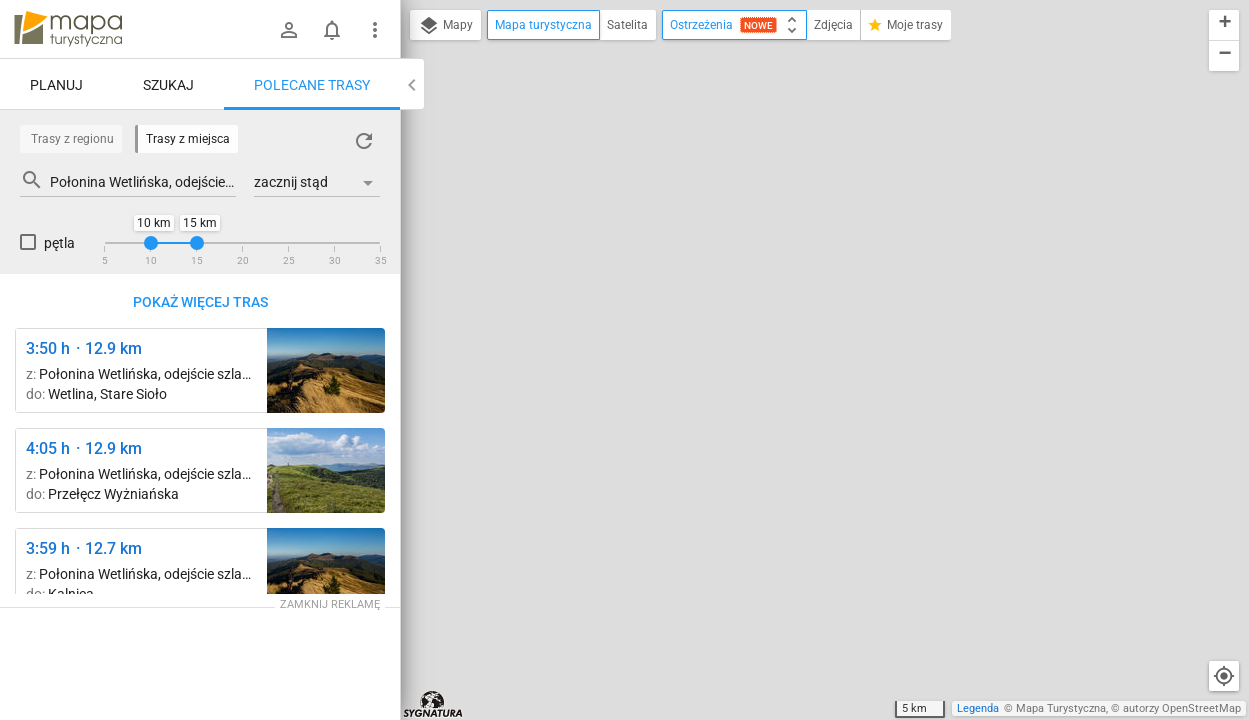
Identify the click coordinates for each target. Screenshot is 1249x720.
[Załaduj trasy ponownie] (364, 141)
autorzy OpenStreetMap (1182, 708)
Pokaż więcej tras (200, 302)
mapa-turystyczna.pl (68, 29)
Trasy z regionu (72, 139)
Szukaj (168, 85)
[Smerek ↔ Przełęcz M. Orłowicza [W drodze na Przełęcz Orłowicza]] (326, 370)
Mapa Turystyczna (1061, 708)
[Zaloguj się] (289, 30)
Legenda (978, 708)
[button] (1224, 25)
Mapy (445, 26)
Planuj (56, 85)
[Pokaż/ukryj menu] (375, 30)
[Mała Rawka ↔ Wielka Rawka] (326, 470)
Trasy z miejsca (188, 139)
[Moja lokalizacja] (1224, 676)
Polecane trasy (312, 85)
